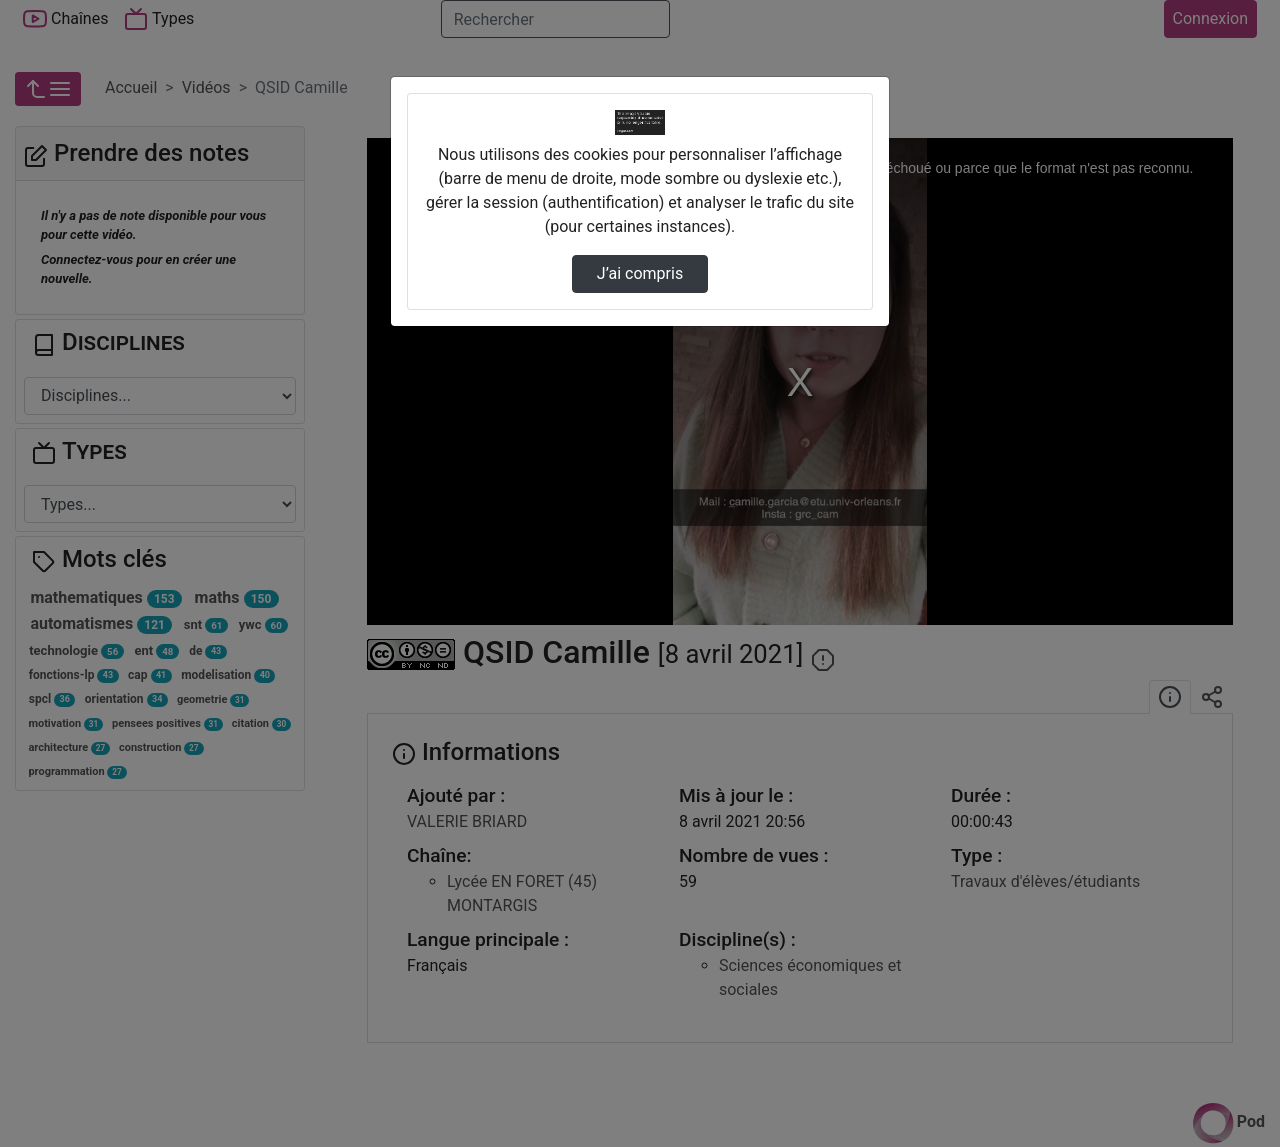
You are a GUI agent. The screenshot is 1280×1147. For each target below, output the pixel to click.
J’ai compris (640, 273)
